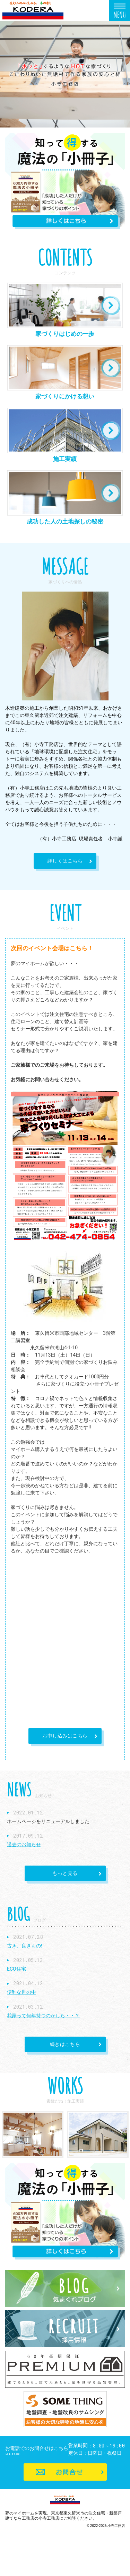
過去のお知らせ (24, 1844)
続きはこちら (52, 2045)
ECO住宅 (16, 1969)
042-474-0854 (71, 2456)
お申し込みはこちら (65, 1735)
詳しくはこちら (58, 861)
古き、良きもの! (24, 1945)
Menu (119, 10)
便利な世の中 (21, 1992)
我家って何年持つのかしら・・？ (43, 2015)
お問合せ (65, 2496)
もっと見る (51, 1873)
